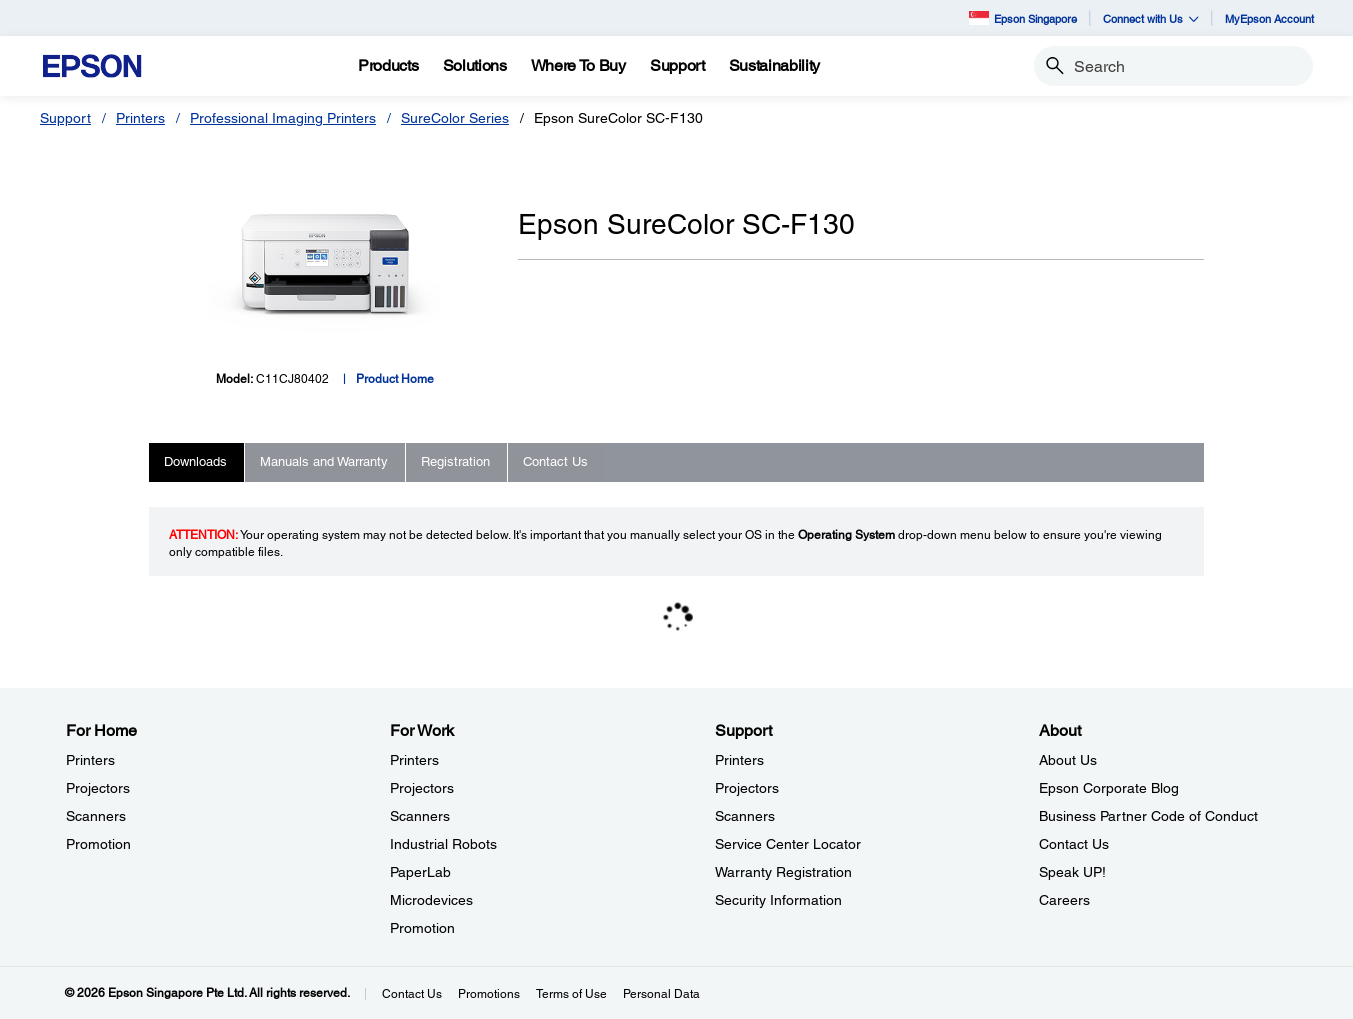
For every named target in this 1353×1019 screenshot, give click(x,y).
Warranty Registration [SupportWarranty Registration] (783, 872)
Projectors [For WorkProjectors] (422, 788)
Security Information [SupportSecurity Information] (778, 900)
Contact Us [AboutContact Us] (1074, 844)
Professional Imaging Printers (283, 118)
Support (65, 118)
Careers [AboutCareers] (1064, 900)
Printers (140, 118)
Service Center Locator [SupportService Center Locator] (788, 844)
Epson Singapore (1023, 17)
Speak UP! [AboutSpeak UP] (1072, 872)
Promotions (489, 994)
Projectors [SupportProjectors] (747, 788)
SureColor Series (455, 118)
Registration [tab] (455, 461)
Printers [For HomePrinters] (90, 760)
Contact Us (412, 994)
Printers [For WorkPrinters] (414, 760)
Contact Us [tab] (555, 461)
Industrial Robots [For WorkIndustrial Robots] (443, 844)
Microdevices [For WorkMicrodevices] (431, 900)
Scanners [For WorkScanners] (420, 816)
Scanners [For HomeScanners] (96, 816)
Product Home (395, 379)
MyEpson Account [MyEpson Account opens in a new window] (1269, 18)
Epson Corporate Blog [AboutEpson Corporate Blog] (1109, 788)
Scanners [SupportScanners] (745, 816)
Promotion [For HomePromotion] (98, 844)
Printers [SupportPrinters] (739, 760)
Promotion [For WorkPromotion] (422, 928)
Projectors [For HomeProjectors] (98, 788)
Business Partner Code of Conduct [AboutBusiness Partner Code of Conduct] (1148, 816)
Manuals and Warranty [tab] (324, 461)
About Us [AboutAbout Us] (1068, 760)
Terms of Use (571, 994)
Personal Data (661, 994)
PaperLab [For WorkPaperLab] (420, 872)
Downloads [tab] (195, 461)
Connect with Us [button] (1151, 18)
